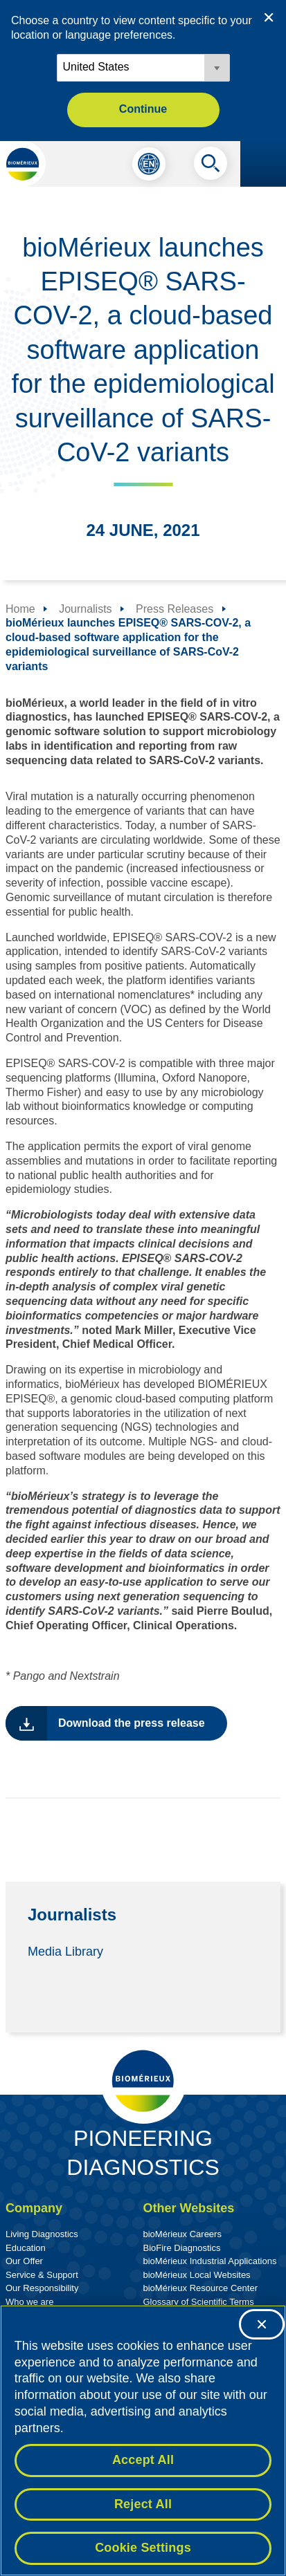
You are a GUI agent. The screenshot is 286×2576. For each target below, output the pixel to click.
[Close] (262, 2324)
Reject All (143, 2504)
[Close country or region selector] (268, 17)
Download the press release (131, 1723)
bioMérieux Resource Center (200, 2288)
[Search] (210, 167)
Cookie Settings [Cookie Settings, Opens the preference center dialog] (143, 2548)
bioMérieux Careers (182, 2234)
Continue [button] (143, 109)
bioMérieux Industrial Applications (210, 2261)
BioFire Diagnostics (182, 2248)
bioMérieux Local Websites (197, 2275)
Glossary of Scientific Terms (198, 2302)
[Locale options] (143, 68)
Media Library (65, 1951)
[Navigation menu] (263, 164)
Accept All (143, 2460)
